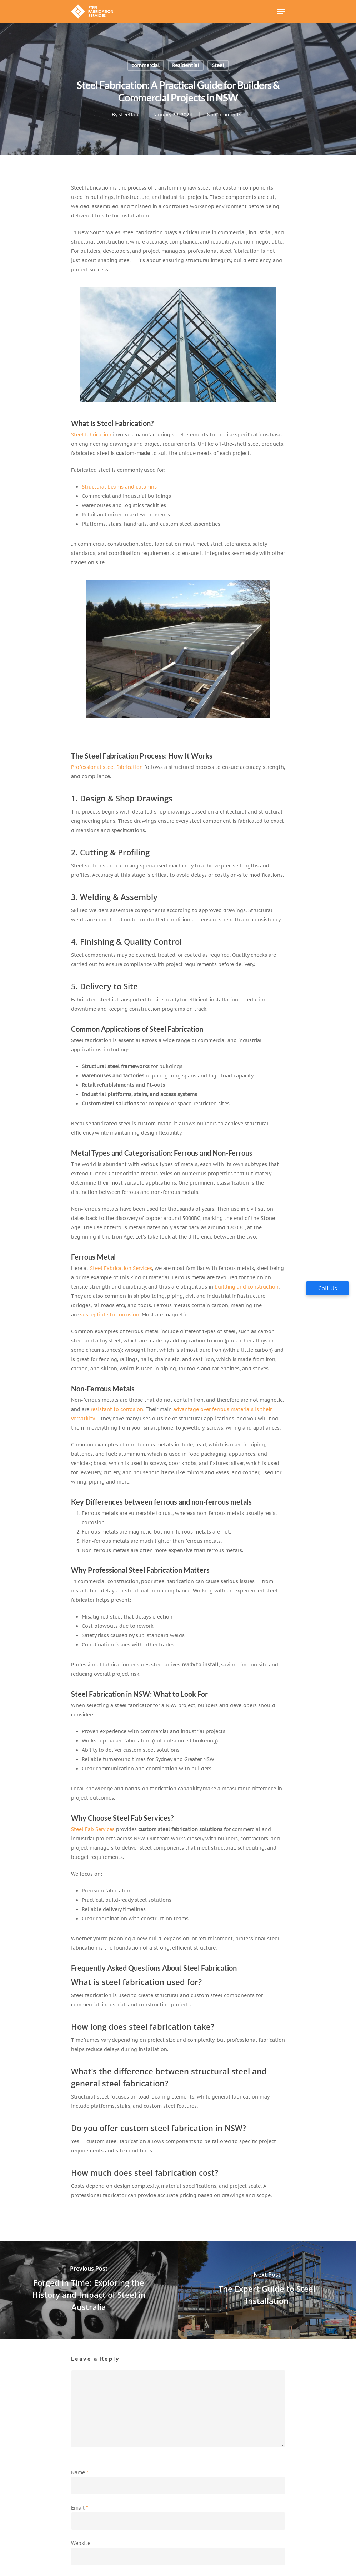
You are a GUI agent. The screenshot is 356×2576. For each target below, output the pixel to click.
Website (80, 2543)
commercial (145, 65)
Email (79, 2508)
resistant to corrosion (117, 1409)
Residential (185, 65)
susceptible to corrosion (109, 1314)
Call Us (327, 1288)
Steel (218, 65)
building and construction (247, 1287)
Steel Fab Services (93, 1829)
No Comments (223, 114)
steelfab (128, 114)
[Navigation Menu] (281, 11)
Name (79, 2472)
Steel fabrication (91, 434)
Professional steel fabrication (107, 767)
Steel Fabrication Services (121, 1268)
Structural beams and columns (119, 487)
